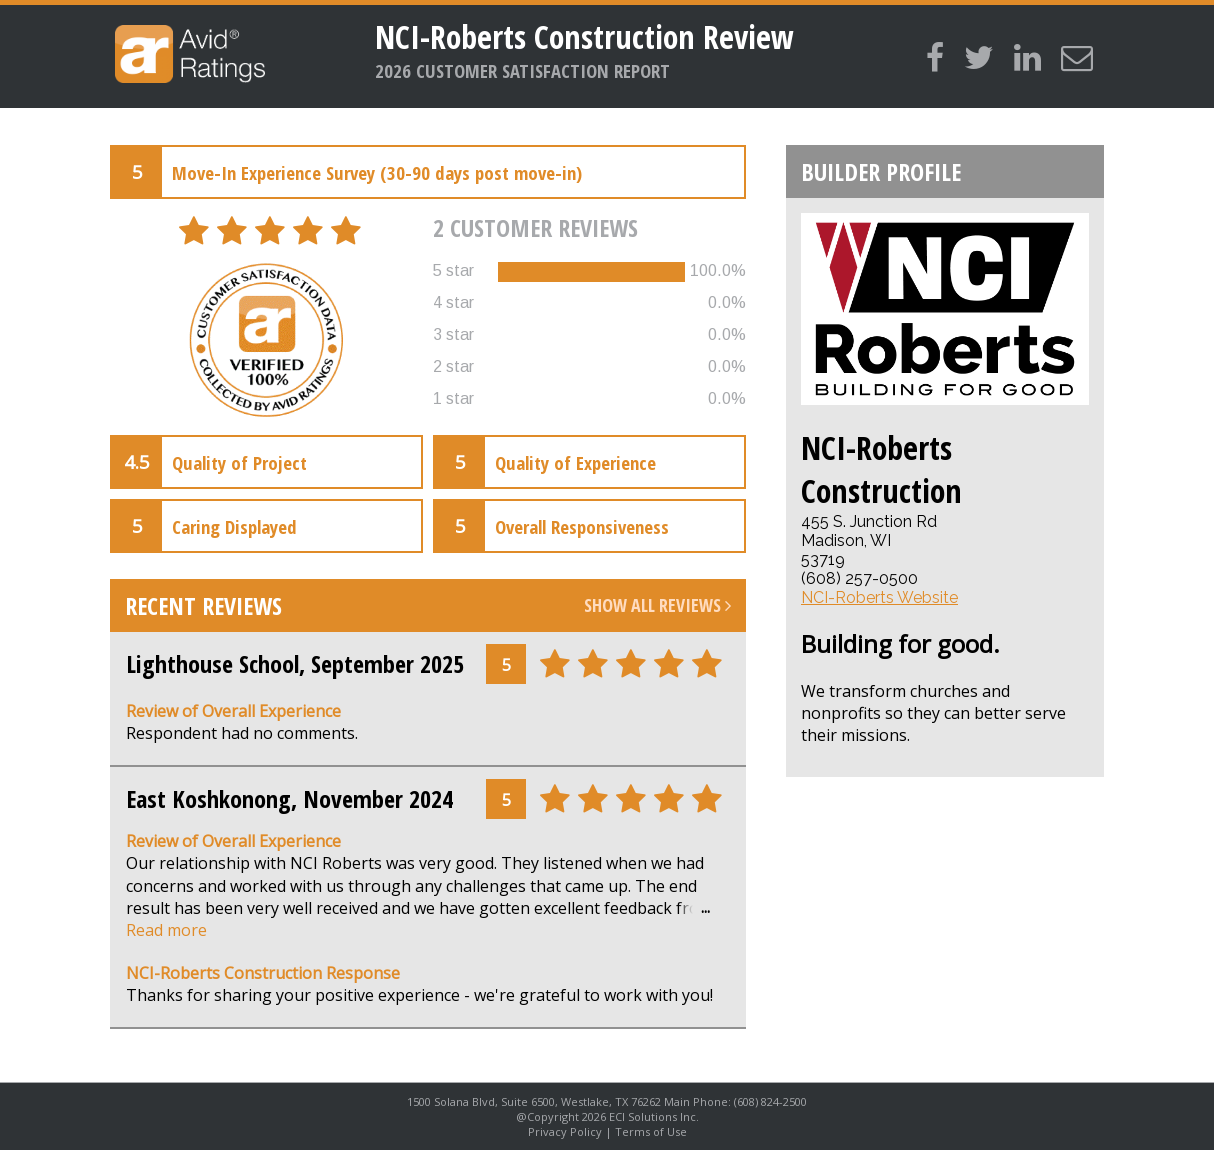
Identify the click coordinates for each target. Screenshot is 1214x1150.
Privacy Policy (565, 1131)
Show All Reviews (657, 605)
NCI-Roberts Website (879, 597)
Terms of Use (651, 1131)
